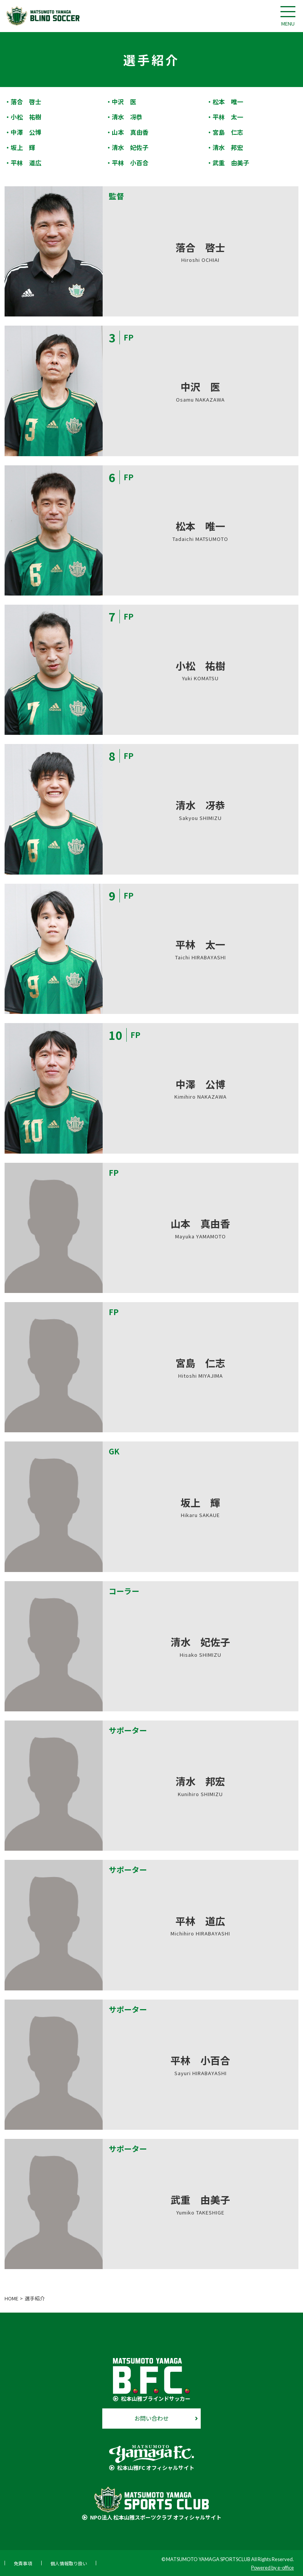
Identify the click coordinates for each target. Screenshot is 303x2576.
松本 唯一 (228, 101)
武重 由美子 (231, 162)
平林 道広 (26, 162)
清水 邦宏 (228, 147)
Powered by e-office (272, 2568)
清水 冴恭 (127, 116)
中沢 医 (124, 101)
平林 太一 (228, 116)
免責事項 (23, 2563)
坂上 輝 (23, 147)
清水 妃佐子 (130, 147)
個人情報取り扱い (68, 2563)
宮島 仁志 (228, 132)
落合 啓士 (26, 101)
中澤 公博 (26, 132)
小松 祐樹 (26, 116)
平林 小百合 (130, 162)
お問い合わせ (151, 2418)
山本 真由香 (130, 132)
